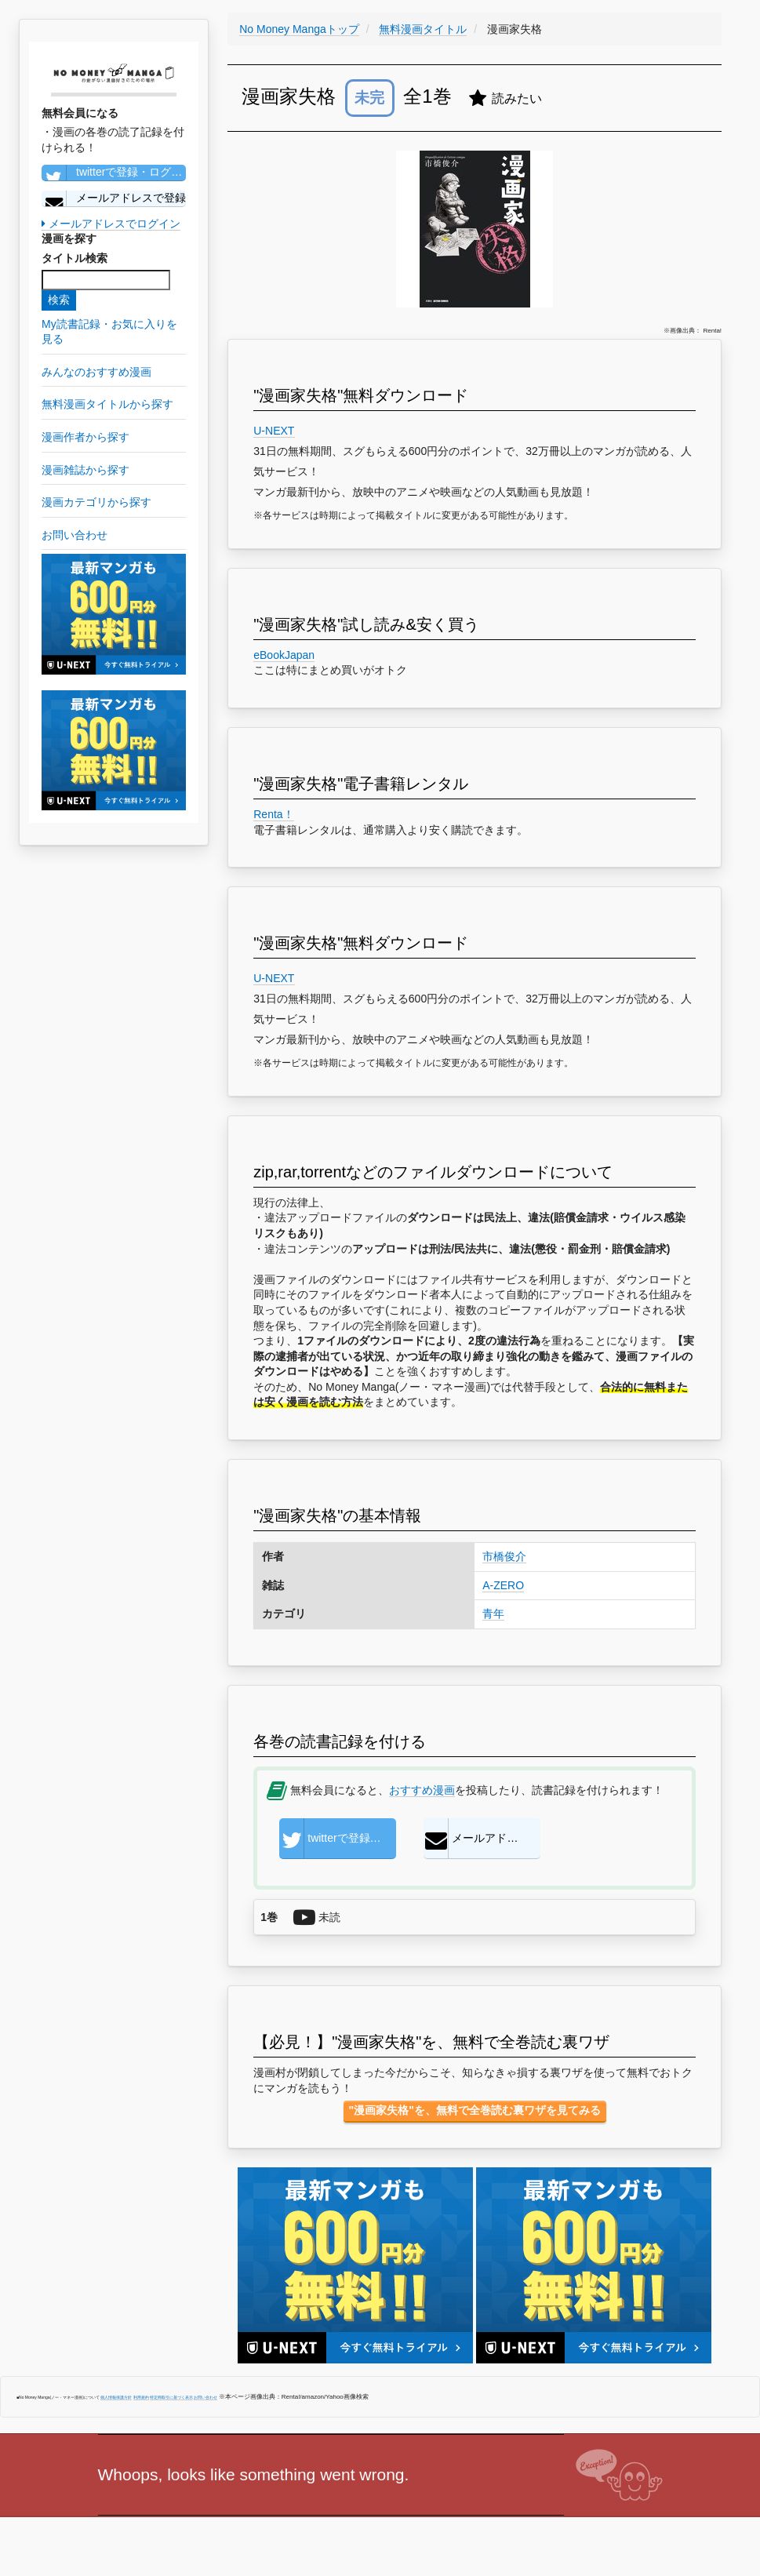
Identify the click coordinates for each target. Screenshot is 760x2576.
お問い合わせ (205, 2397)
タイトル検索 (74, 258)
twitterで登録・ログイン (114, 172)
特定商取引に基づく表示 (171, 2397)
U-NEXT (274, 430)
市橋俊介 (504, 1556)
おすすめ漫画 (422, 1790)
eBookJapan (284, 655)
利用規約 (141, 2397)
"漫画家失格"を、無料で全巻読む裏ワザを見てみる (475, 2110)
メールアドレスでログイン (111, 223)
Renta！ (273, 814)
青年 (493, 1613)
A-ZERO (503, 1585)
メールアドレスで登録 (114, 198)
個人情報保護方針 (116, 2397)
